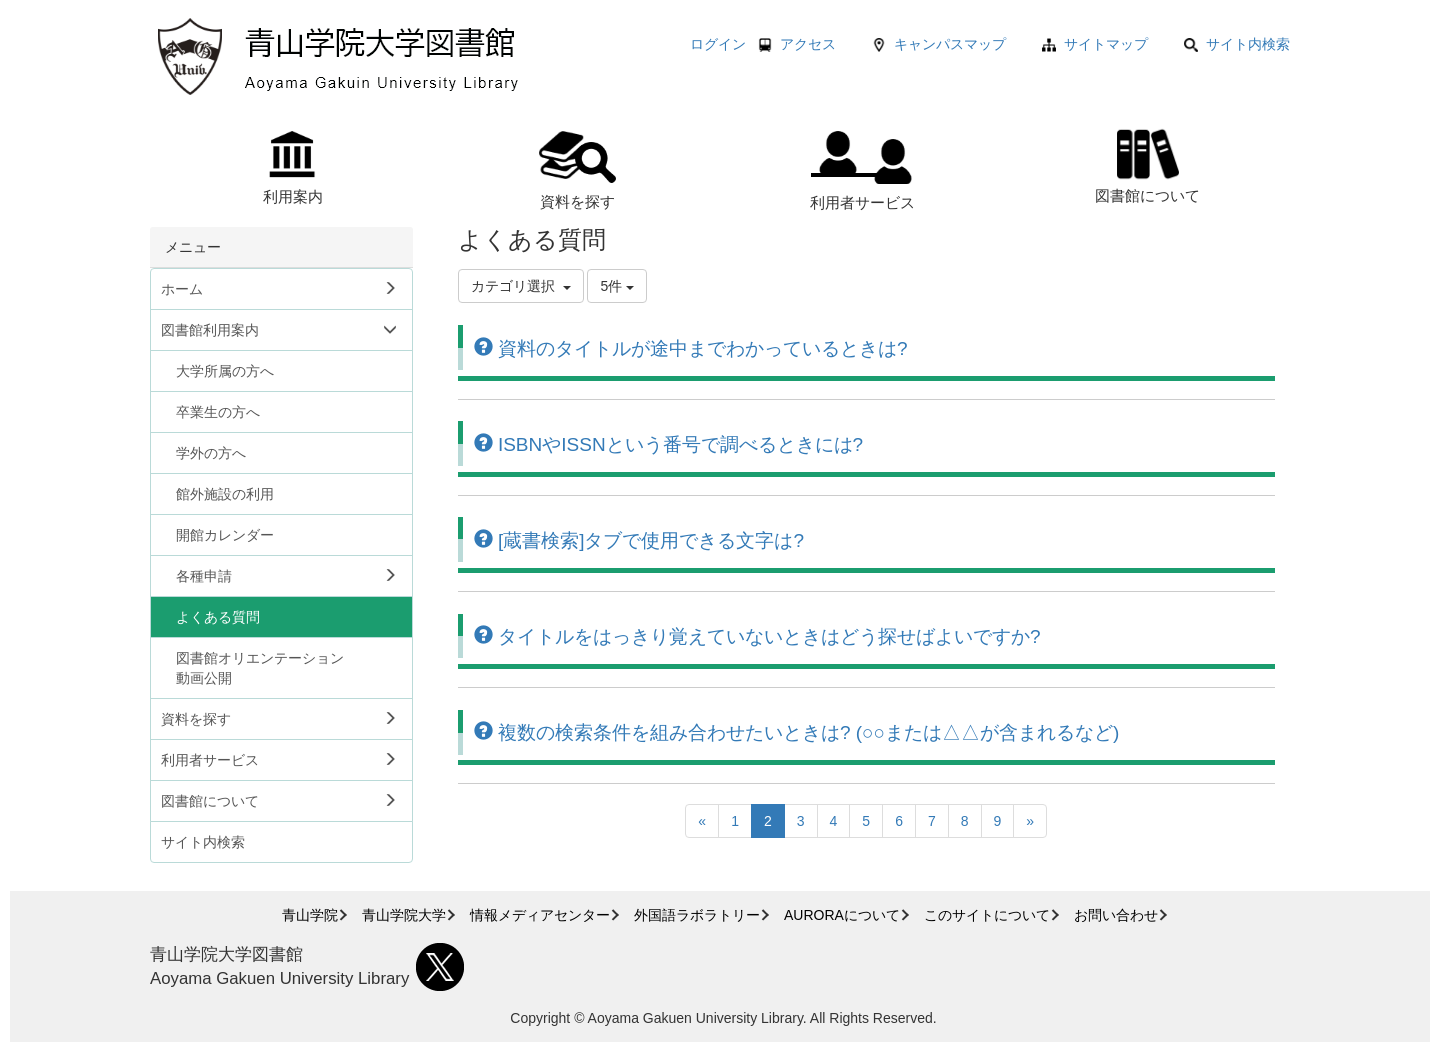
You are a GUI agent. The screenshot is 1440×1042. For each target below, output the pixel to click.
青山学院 (310, 915)
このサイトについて (987, 915)
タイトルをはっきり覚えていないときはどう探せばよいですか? (757, 636)
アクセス (808, 44)
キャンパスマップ (950, 44)
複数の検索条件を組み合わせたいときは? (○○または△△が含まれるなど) (797, 732)
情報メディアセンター (540, 915)
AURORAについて (842, 915)
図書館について (1147, 163)
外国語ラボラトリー (697, 915)
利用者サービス (862, 171)
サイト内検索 (1237, 44)
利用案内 (293, 168)
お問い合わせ (1116, 915)
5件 (617, 286)
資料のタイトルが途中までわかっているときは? (691, 348)
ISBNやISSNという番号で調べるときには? (669, 444)
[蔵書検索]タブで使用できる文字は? (639, 540)
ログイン (718, 44)
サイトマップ (1106, 44)
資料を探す (577, 170)
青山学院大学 (404, 915)
